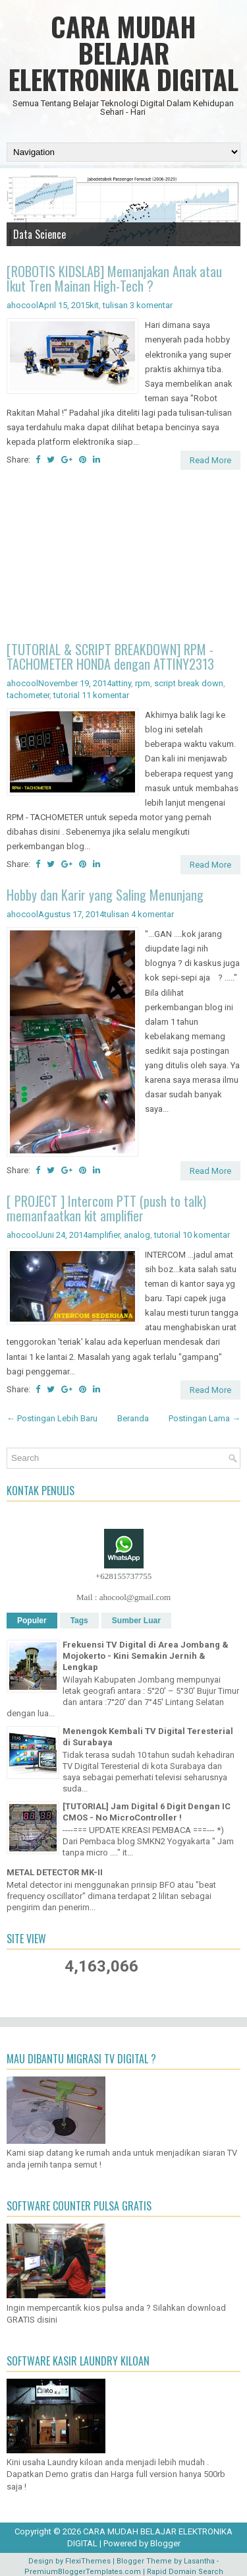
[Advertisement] (123, 557)
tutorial (66, 695)
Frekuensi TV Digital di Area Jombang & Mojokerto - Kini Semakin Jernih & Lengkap (146, 1656)
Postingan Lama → (204, 1418)
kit (94, 305)
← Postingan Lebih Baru (52, 1418)
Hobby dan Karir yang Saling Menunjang (105, 894)
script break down (188, 683)
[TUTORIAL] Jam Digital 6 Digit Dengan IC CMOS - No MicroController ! (147, 1811)
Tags (79, 1620)
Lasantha (199, 2561)
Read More (210, 460)
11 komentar (105, 695)
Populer (32, 1620)
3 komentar (151, 305)
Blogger (165, 2543)
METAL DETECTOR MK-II (55, 1872)
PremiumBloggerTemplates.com (82, 2571)
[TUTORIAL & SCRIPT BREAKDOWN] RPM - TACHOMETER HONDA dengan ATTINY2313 (110, 656)
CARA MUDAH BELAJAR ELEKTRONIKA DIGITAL (123, 53)
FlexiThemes (88, 2561)
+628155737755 (123, 1576)
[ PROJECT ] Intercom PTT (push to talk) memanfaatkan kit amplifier (106, 1208)
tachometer (28, 695)
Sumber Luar (136, 1620)
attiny (121, 683)
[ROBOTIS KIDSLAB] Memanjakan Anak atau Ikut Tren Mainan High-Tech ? (114, 278)
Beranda (133, 1418)
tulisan (115, 305)
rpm (142, 683)
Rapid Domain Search (185, 2571)
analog (137, 1235)
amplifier (104, 1235)
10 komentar (206, 1235)
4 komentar (152, 914)
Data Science (39, 234)
